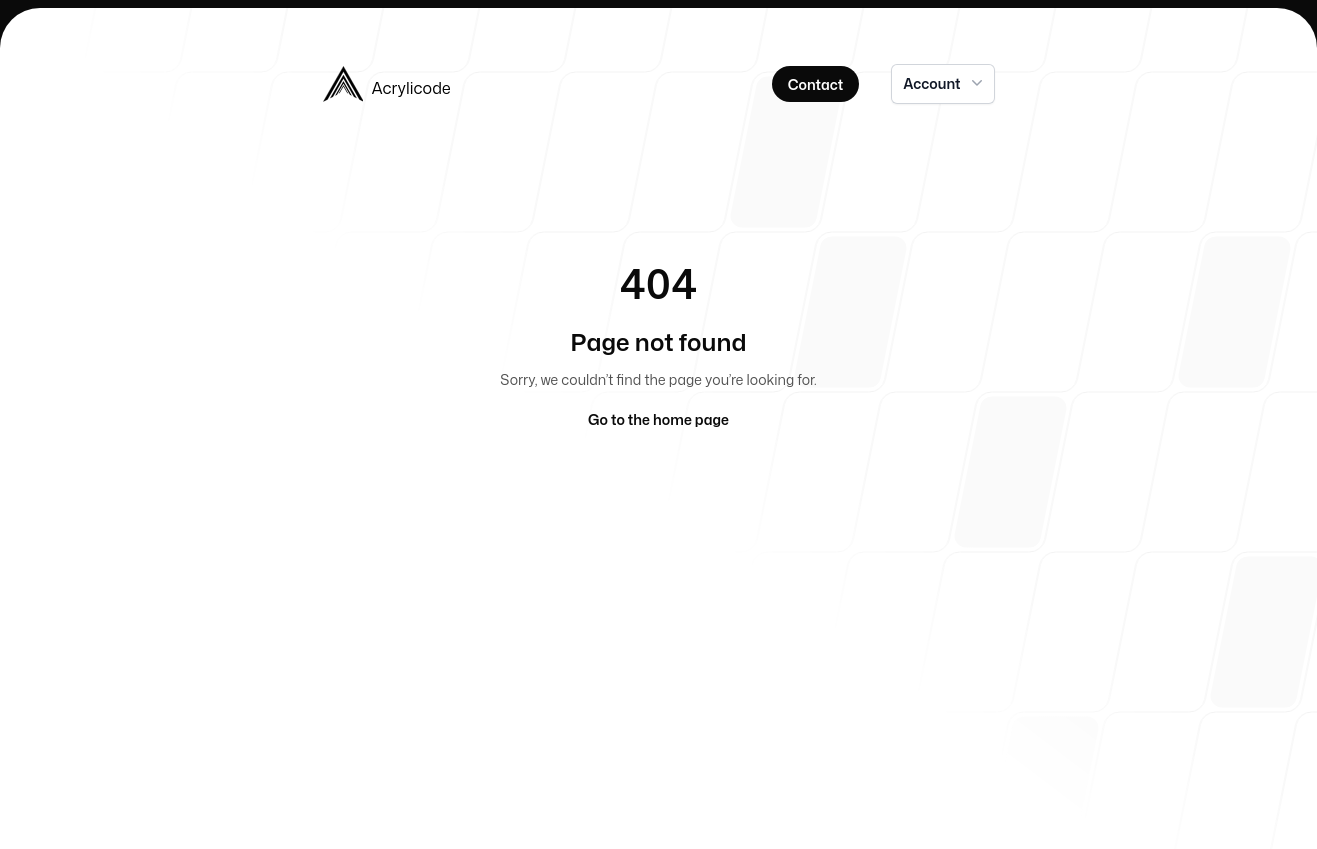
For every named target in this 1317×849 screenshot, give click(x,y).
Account (944, 82)
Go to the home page (658, 419)
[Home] (483, 84)
